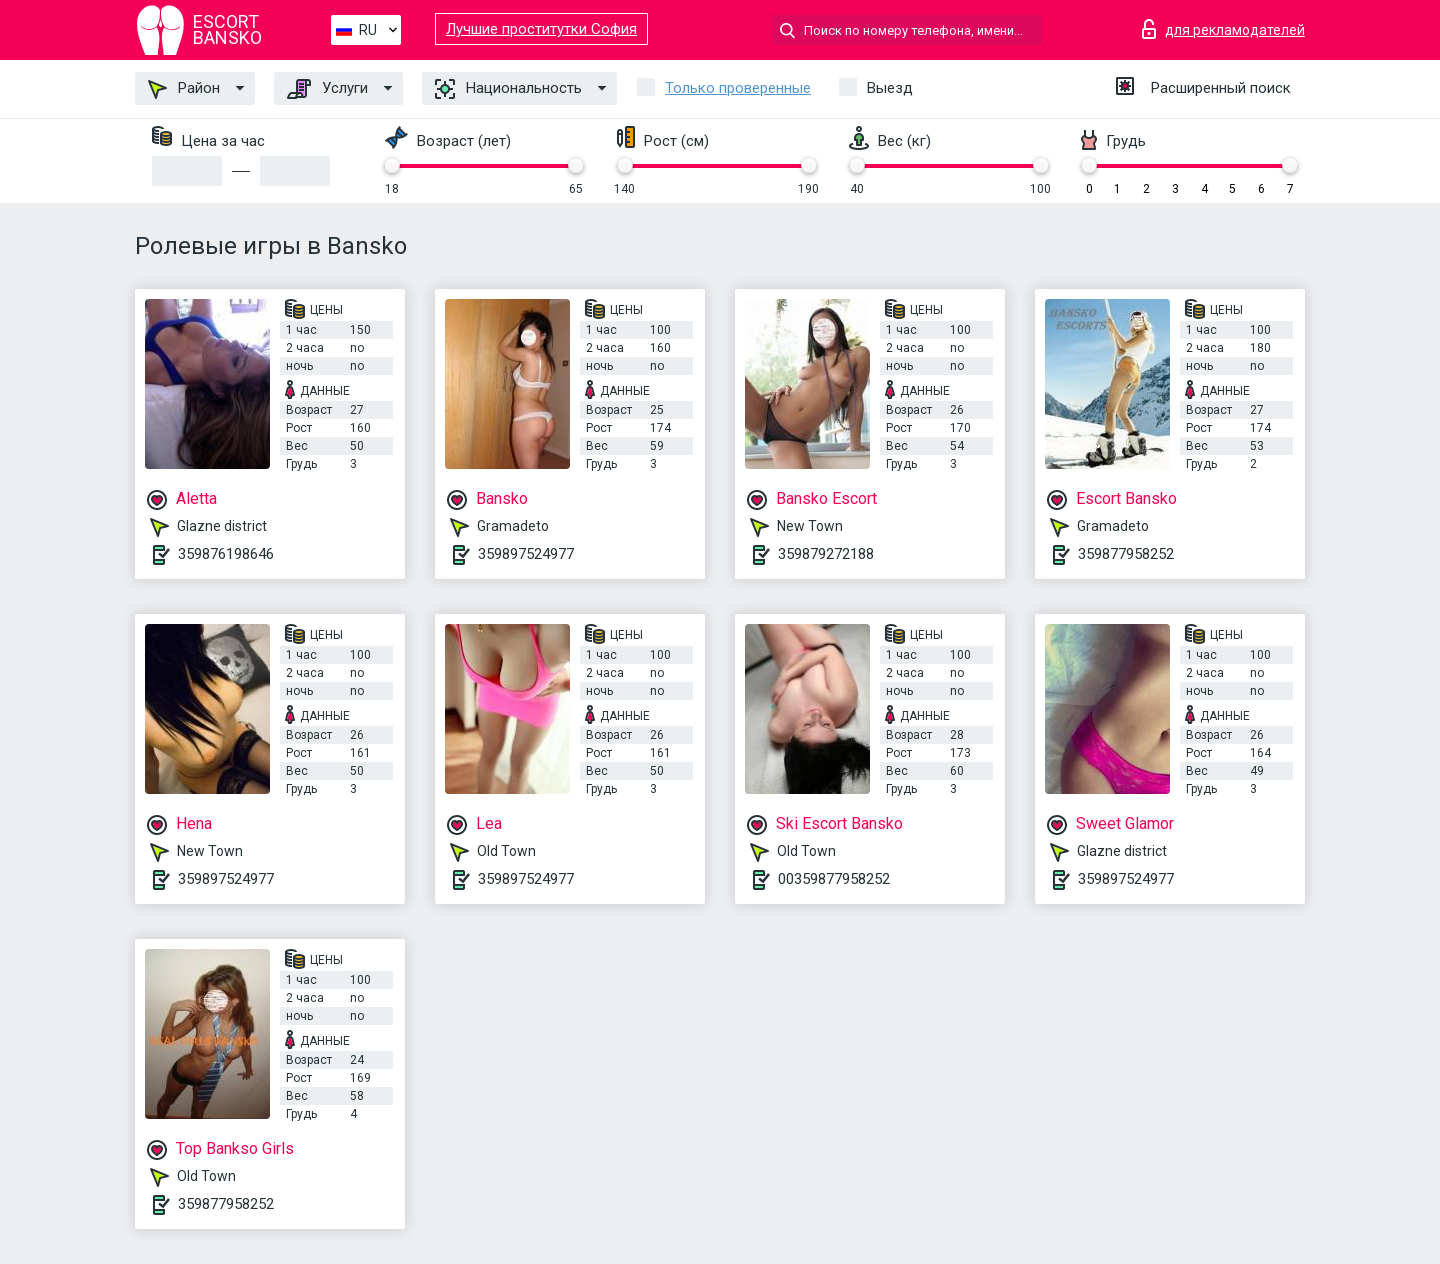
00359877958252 (834, 879)
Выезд (890, 88)
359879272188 (826, 554)
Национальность (508, 89)
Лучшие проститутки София (541, 29)
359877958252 (1126, 554)
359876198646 (226, 554)
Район (184, 89)
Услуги (327, 89)
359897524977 (526, 554)
